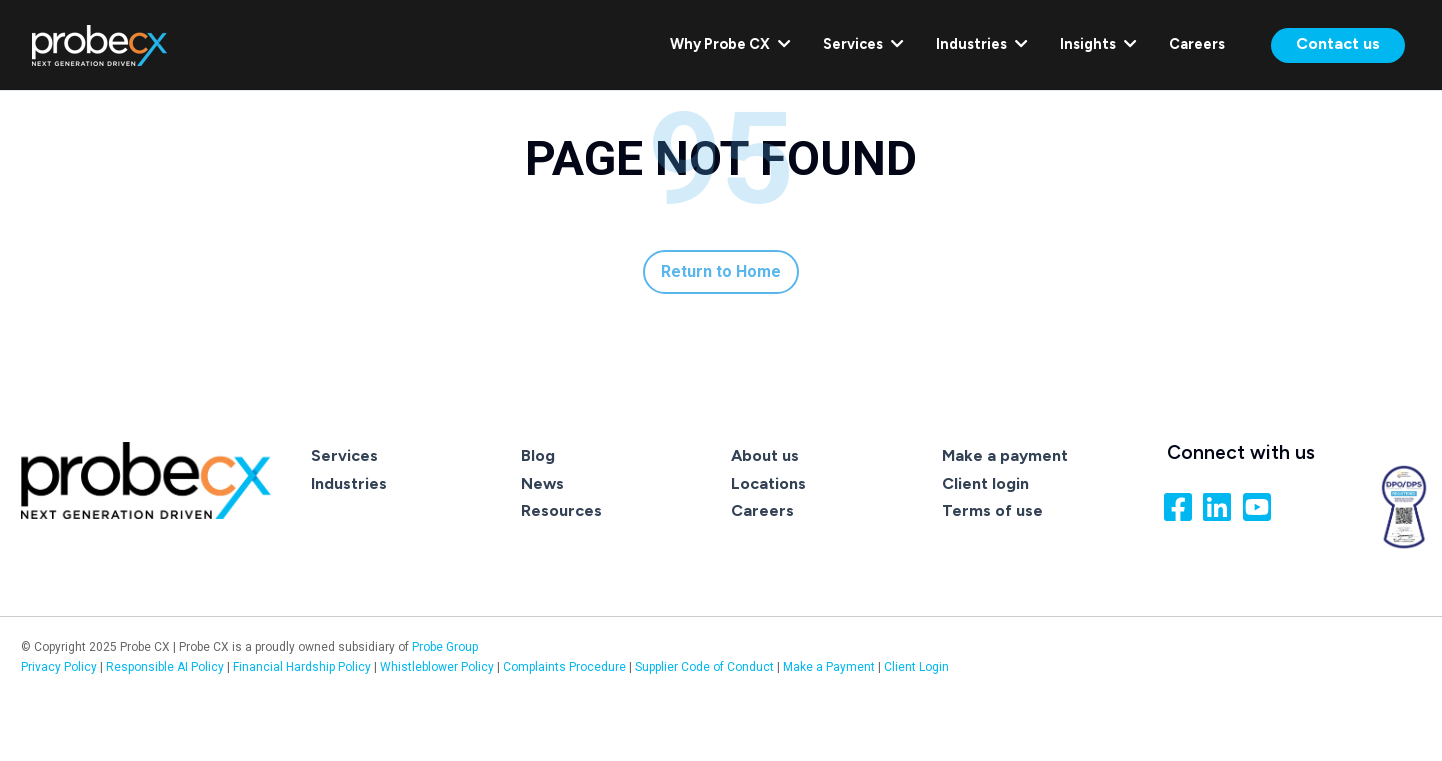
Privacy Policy (59, 667)
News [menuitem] (542, 483)
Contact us (1338, 43)
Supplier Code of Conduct (704, 667)
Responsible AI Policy (165, 667)
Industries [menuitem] (349, 483)
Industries (982, 44)
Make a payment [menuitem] (1005, 455)
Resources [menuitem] (561, 510)
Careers (1197, 44)
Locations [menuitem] (768, 483)
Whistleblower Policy (437, 667)
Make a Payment (829, 667)
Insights (1098, 44)
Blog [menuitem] (538, 455)
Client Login (916, 667)
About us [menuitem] (765, 455)
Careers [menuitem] (762, 510)
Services (863, 44)
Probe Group (445, 647)
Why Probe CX (730, 44)
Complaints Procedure (566, 667)
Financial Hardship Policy (303, 667)
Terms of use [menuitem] (992, 510)
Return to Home (721, 271)
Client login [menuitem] (985, 483)
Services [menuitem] (344, 455)
